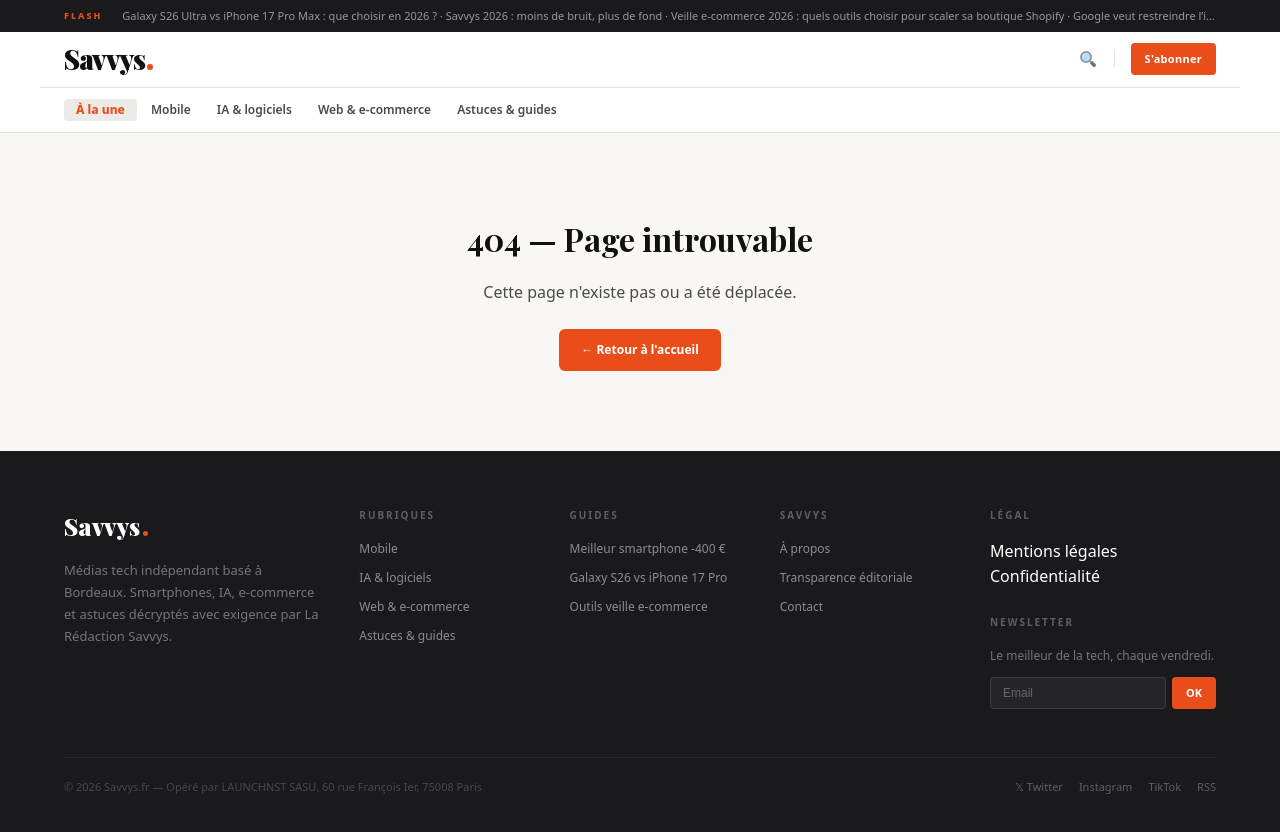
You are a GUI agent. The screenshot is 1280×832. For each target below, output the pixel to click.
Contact (801, 606)
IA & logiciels (254, 109)
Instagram (1105, 786)
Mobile (171, 109)
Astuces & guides (507, 109)
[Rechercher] (1088, 59)
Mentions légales (1054, 551)
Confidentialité (1045, 576)
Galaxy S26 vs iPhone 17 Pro (649, 577)
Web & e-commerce (374, 109)
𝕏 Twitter (1039, 786)
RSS (1206, 786)
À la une (100, 109)
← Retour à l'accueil (639, 349)
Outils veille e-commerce (639, 606)
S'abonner (1173, 58)
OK (1194, 692)
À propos (805, 548)
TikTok (1164, 786)
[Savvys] (108, 59)
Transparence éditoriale (846, 577)
